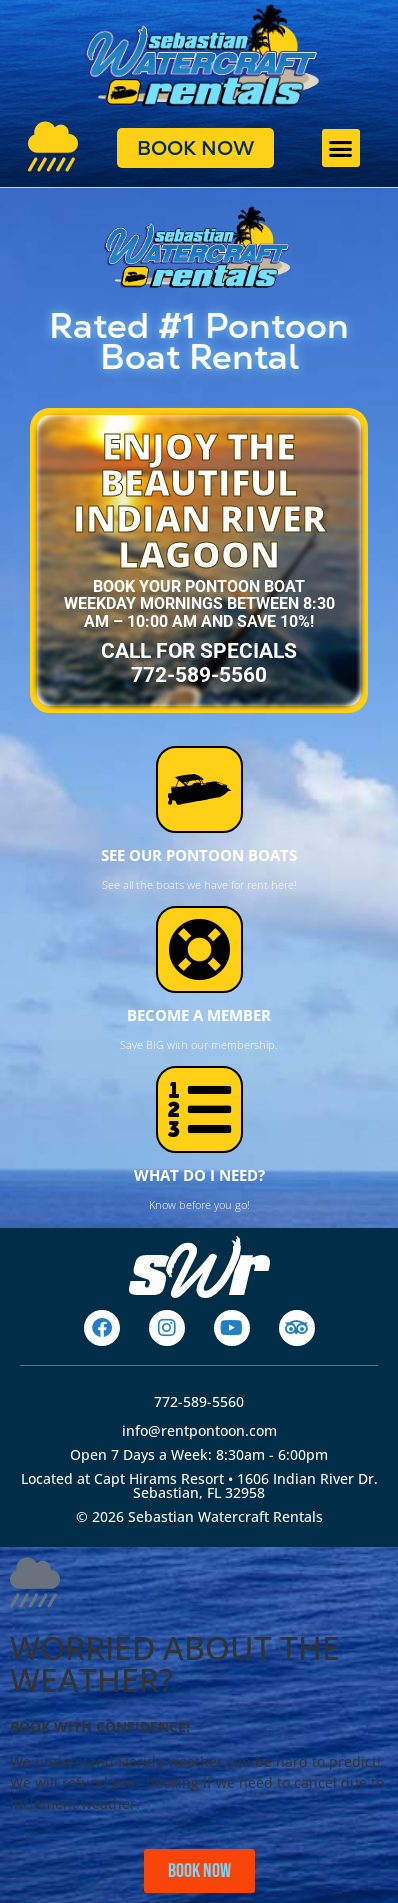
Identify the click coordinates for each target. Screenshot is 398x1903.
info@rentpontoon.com (199, 1430)
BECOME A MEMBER (199, 1015)
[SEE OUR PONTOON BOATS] (199, 789)
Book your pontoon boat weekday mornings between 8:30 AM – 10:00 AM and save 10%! (199, 604)
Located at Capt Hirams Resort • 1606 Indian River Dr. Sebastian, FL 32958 (199, 1485)
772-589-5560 (199, 1401)
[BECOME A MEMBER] (199, 949)
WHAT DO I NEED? (199, 1175)
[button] (341, 148)
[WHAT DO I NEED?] (199, 1109)
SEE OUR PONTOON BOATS (199, 855)
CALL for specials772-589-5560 (199, 662)
